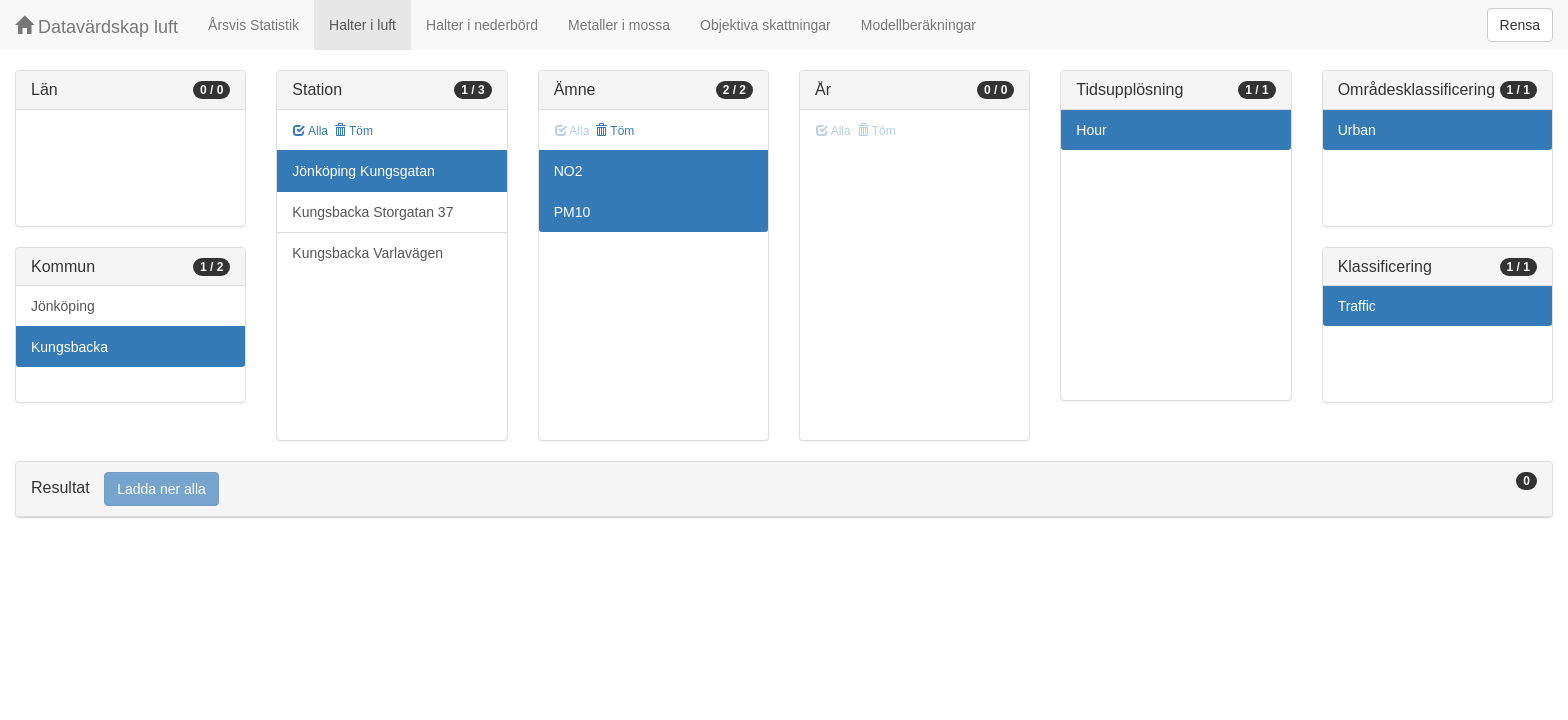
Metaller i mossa (619, 25)
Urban (1357, 130)
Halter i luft (362, 25)
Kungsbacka (69, 347)
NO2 (568, 171)
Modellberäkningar (918, 25)
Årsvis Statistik (253, 25)
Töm (353, 131)
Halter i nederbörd (482, 25)
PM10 (572, 212)
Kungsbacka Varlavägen (367, 253)
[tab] (784, 489)
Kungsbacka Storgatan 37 (372, 212)
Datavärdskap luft (96, 26)
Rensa (1520, 25)
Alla (310, 131)
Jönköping (63, 306)
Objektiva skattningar (765, 25)
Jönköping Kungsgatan (363, 171)
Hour (1091, 130)
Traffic (1357, 306)
